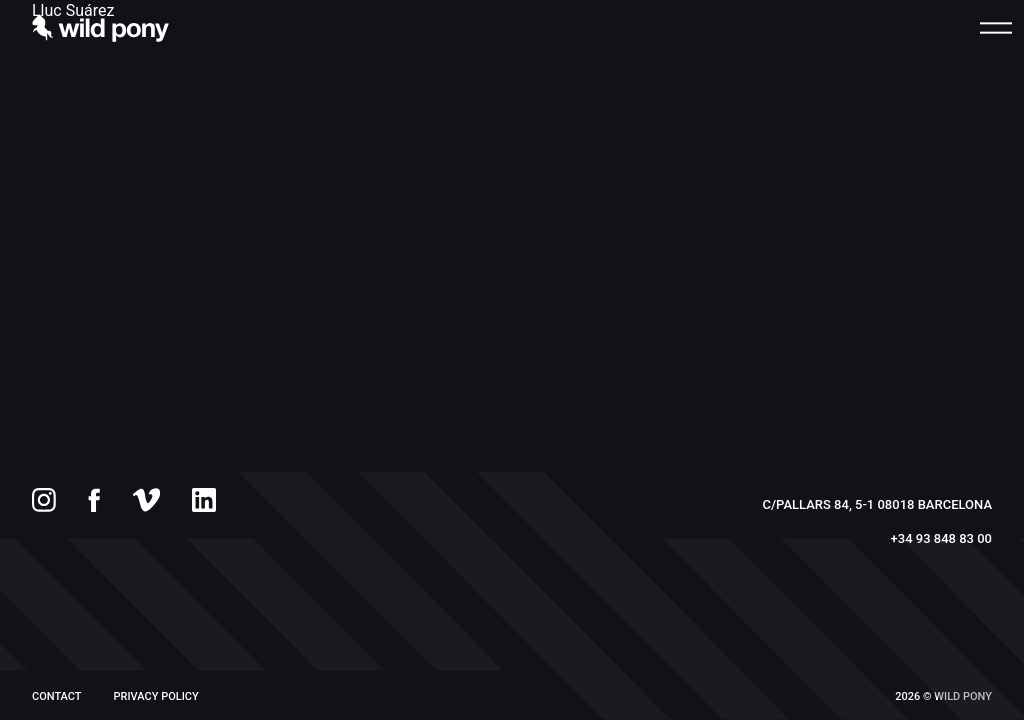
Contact (57, 696)
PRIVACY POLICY (156, 696)
